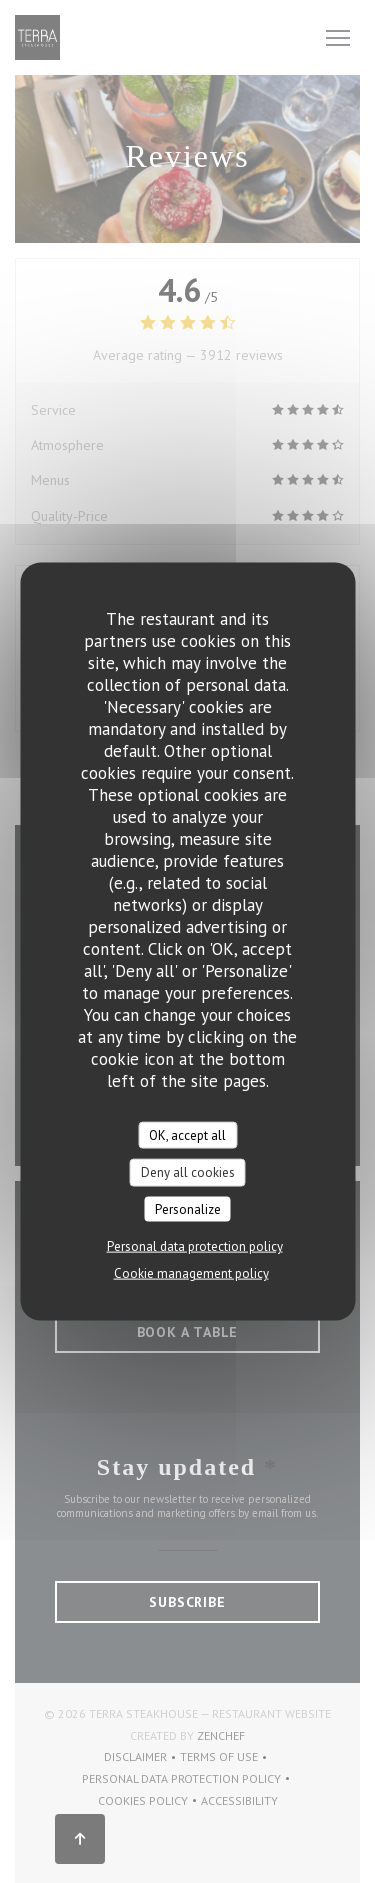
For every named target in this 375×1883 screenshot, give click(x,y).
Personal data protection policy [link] (195, 1246)
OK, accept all (187, 1134)
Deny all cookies (188, 1172)
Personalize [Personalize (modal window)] (188, 1208)
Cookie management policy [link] (191, 1273)
